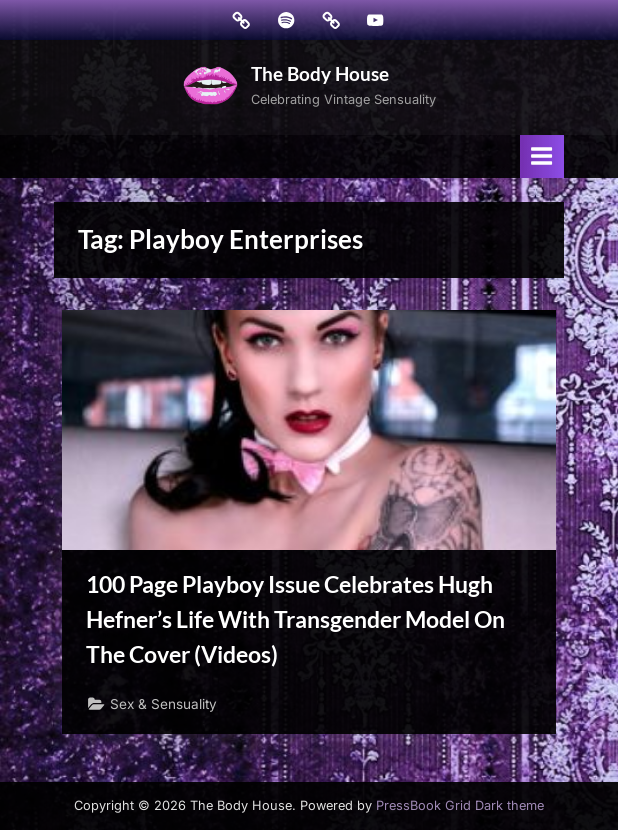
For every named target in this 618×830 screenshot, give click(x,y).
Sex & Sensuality (163, 704)
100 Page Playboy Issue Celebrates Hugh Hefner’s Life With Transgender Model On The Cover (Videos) (295, 619)
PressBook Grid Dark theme (460, 805)
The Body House (320, 73)
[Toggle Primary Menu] (542, 156)
